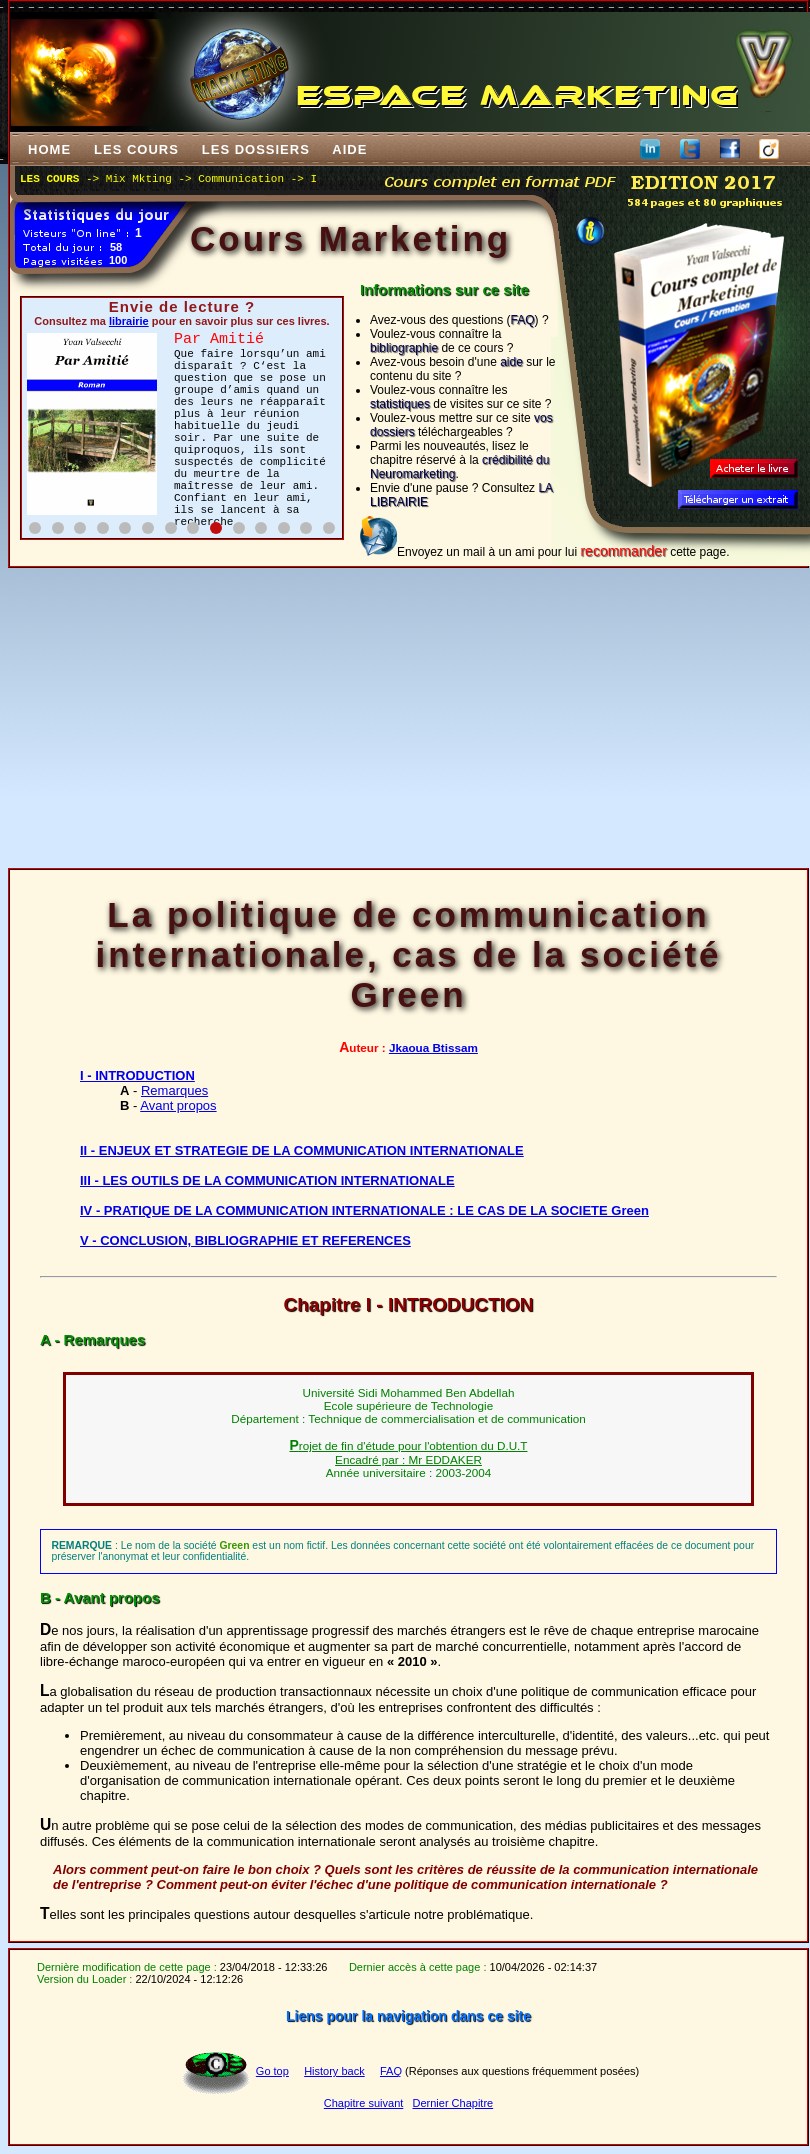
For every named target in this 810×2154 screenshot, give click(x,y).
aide (511, 362)
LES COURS (136, 149)
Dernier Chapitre (452, 2103)
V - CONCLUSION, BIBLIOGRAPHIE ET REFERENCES (245, 1240)
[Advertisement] (408, 718)
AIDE (350, 149)
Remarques (174, 1090)
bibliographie (404, 348)
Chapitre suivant (364, 2103)
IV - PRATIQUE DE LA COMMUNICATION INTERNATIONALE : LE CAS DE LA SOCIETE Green (364, 1210)
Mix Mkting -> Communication (195, 179)
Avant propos (178, 1105)
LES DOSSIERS (256, 149)
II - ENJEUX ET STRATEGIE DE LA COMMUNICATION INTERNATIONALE (302, 1150)
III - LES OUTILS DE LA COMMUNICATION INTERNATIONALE (267, 1180)
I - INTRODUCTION (137, 1075)
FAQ (523, 320)
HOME (49, 149)
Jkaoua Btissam (433, 1047)
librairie (129, 321)
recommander (623, 551)
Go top (272, 2071)
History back (334, 2071)
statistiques (400, 404)
